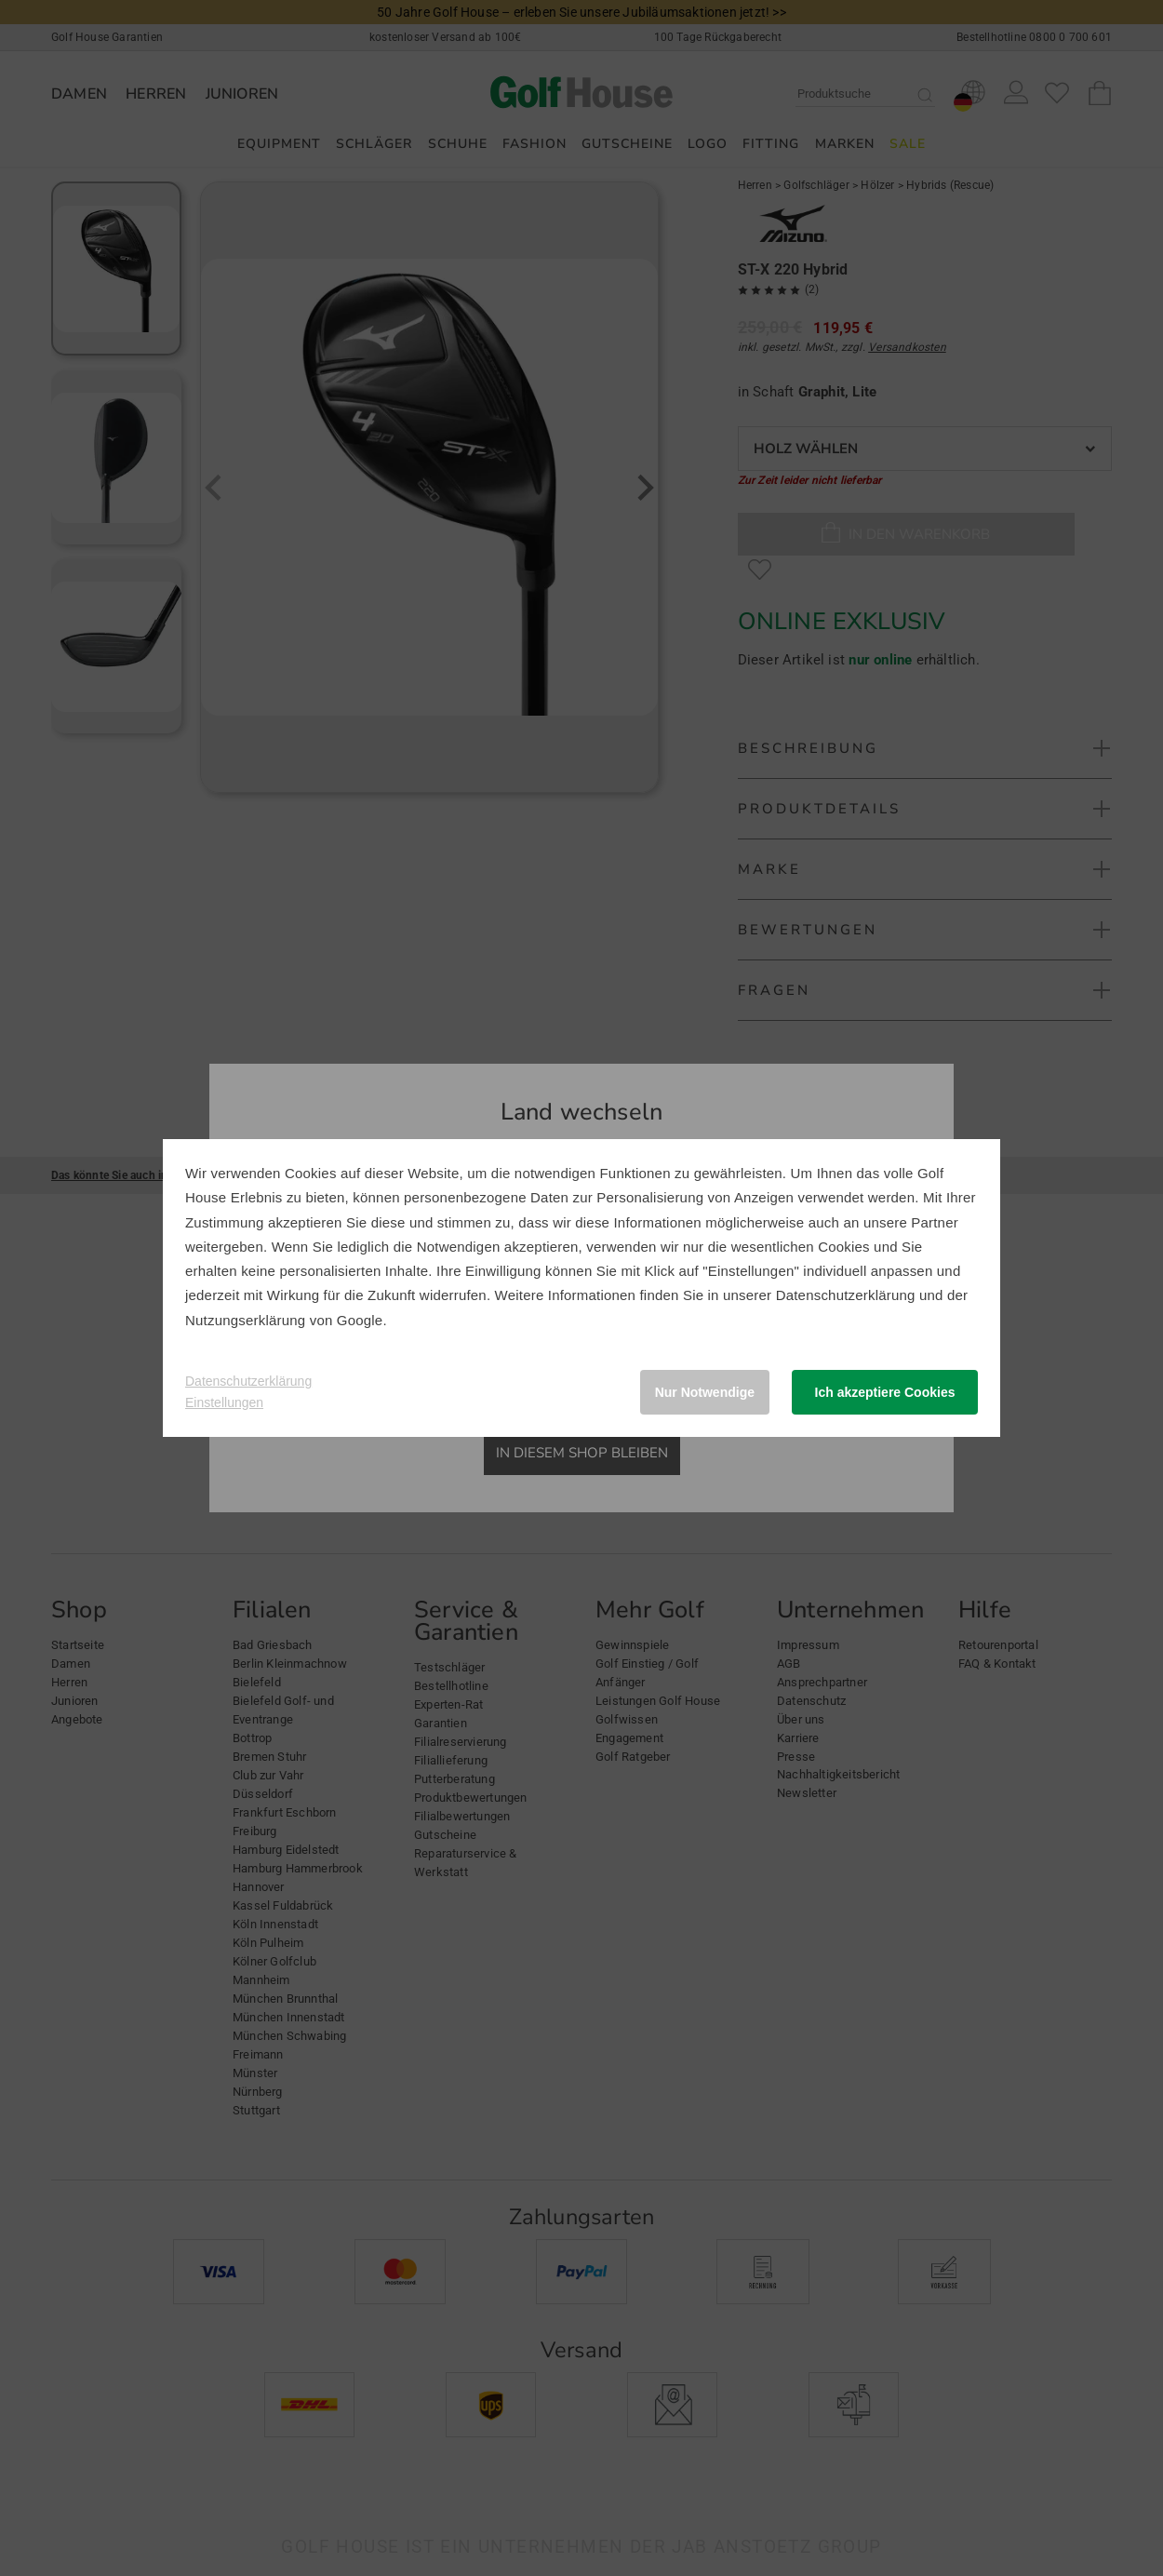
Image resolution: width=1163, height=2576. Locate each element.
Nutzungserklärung (245, 1320)
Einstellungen (224, 1402)
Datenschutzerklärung (846, 1295)
